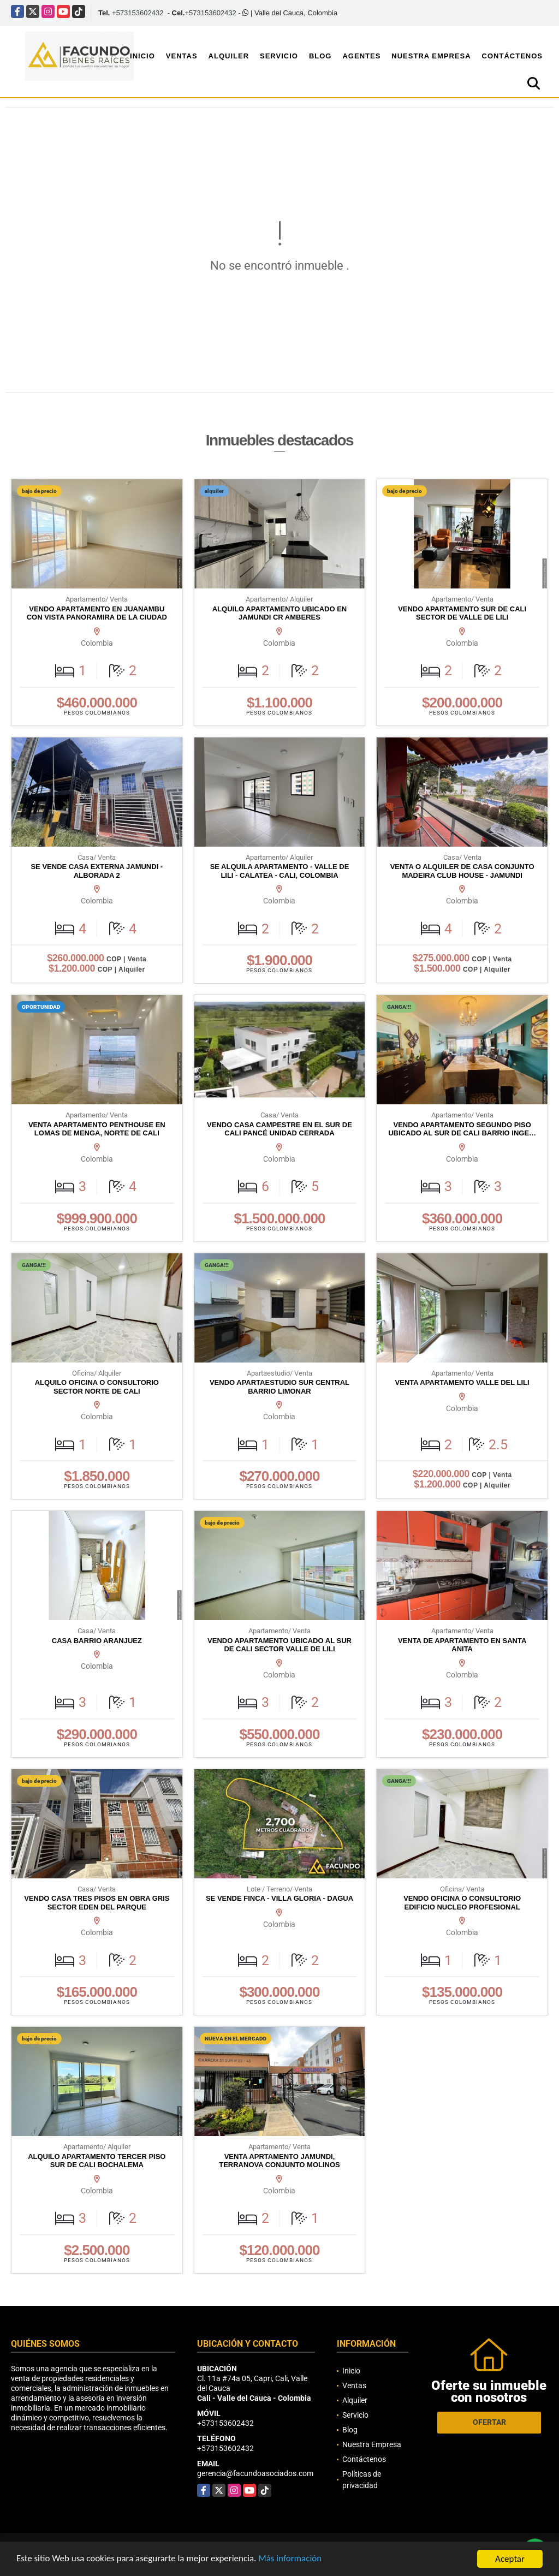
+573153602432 (137, 13)
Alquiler (229, 56)
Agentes (361, 56)
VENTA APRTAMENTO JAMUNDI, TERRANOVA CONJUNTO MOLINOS (279, 2160)
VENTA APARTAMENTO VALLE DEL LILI (462, 1382)
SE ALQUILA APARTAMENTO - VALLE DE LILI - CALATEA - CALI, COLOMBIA (279, 870)
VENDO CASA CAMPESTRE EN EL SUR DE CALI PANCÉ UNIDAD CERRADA (279, 1129)
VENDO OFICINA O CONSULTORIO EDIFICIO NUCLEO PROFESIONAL (462, 1902)
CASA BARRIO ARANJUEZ (97, 1641)
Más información (291, 2560)
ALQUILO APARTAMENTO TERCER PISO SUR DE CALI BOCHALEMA (96, 2160)
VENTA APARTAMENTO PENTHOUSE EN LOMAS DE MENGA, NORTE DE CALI (96, 1129)
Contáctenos (512, 56)
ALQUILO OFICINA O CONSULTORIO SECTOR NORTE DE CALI (97, 1386)
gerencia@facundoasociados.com (255, 2473)
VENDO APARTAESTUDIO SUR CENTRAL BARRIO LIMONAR (279, 1386)
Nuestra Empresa (431, 56)
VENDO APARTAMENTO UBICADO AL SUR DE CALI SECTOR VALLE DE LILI (279, 1645)
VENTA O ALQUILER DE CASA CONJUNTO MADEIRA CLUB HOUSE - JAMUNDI (462, 870)
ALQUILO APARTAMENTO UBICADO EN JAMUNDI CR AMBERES (279, 613)
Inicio (142, 56)
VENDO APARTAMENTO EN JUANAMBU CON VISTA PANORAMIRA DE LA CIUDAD (97, 613)
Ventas (182, 56)
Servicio (279, 56)
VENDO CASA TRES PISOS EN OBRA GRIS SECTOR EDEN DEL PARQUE (96, 1902)
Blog (320, 56)
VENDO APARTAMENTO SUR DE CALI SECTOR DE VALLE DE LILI (462, 613)
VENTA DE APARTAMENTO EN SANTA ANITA (462, 1645)
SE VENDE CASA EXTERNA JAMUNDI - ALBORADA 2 (97, 870)
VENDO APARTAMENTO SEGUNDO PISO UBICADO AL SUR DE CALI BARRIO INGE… (462, 1129)
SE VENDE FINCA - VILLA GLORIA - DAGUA (279, 1898)
